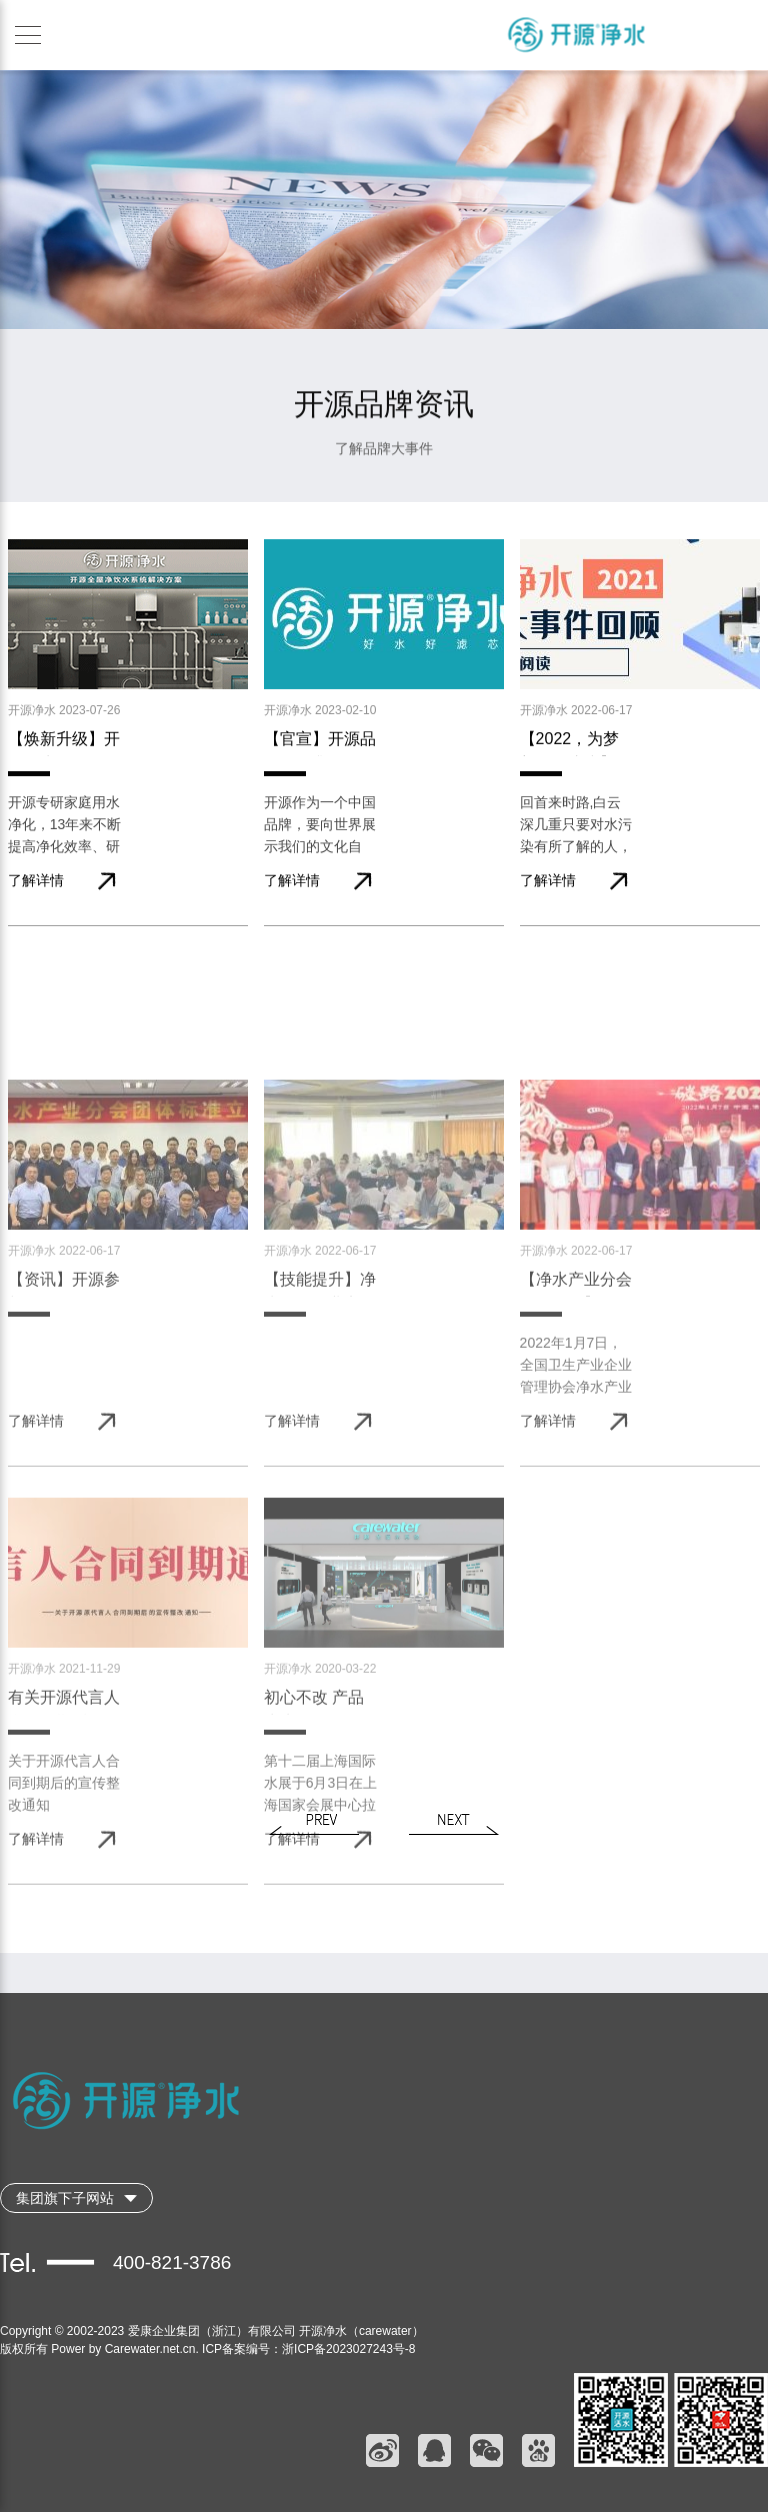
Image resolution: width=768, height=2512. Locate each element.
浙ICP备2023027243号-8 (348, 2349)
